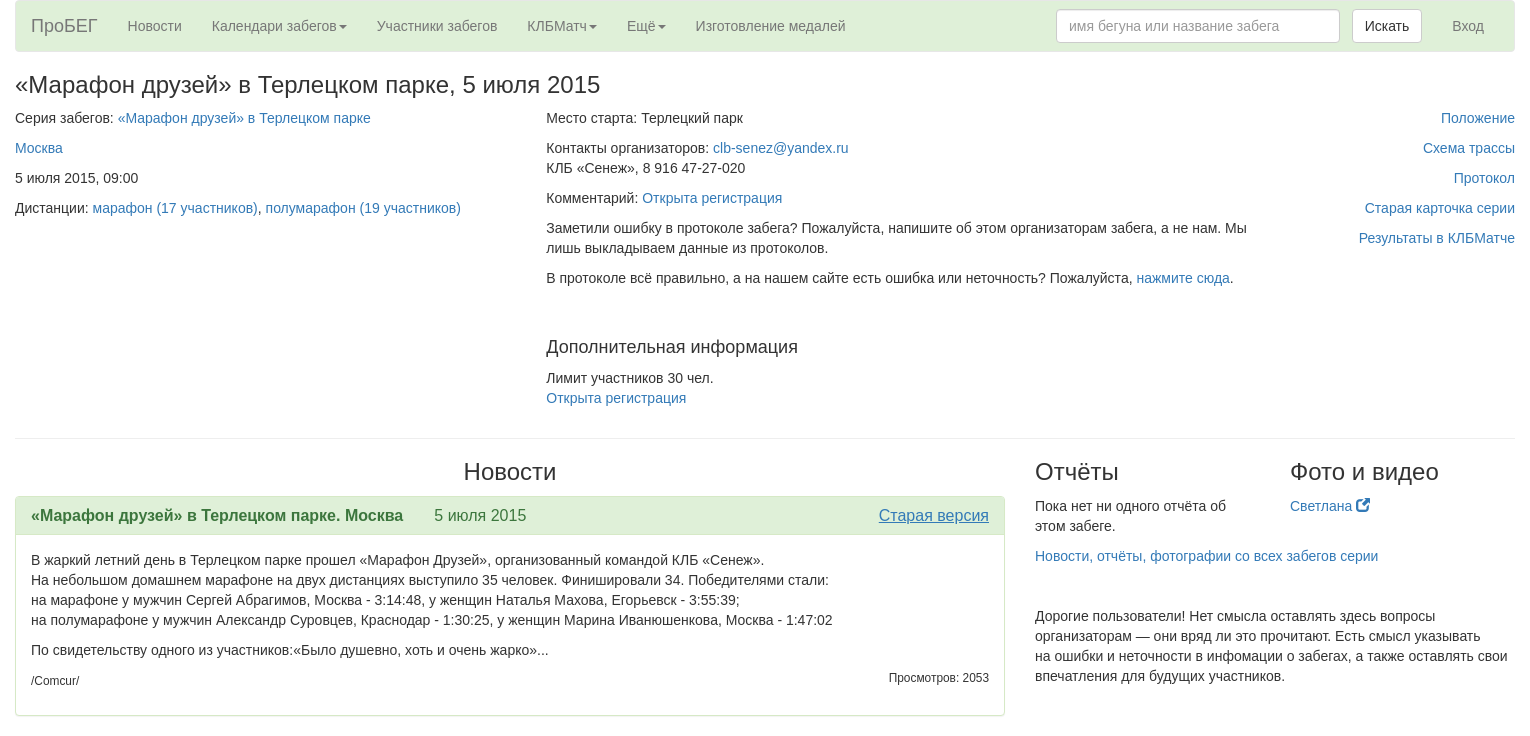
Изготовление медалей (771, 26)
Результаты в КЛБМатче (1437, 238)
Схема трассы (1469, 148)
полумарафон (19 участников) (363, 208)
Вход (1468, 26)
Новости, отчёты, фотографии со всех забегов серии (1206, 556)
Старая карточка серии (1440, 208)
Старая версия (934, 515)
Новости (155, 26)
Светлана (1330, 506)
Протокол (1484, 178)
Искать (1387, 26)
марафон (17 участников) (175, 208)
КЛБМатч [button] (562, 26)
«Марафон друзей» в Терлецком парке (244, 118)
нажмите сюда (1182, 278)
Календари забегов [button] (279, 26)
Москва (39, 148)
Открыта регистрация (712, 198)
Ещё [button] (646, 26)
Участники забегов (437, 26)
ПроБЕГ (64, 26)
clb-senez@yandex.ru (781, 148)
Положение (1478, 118)
